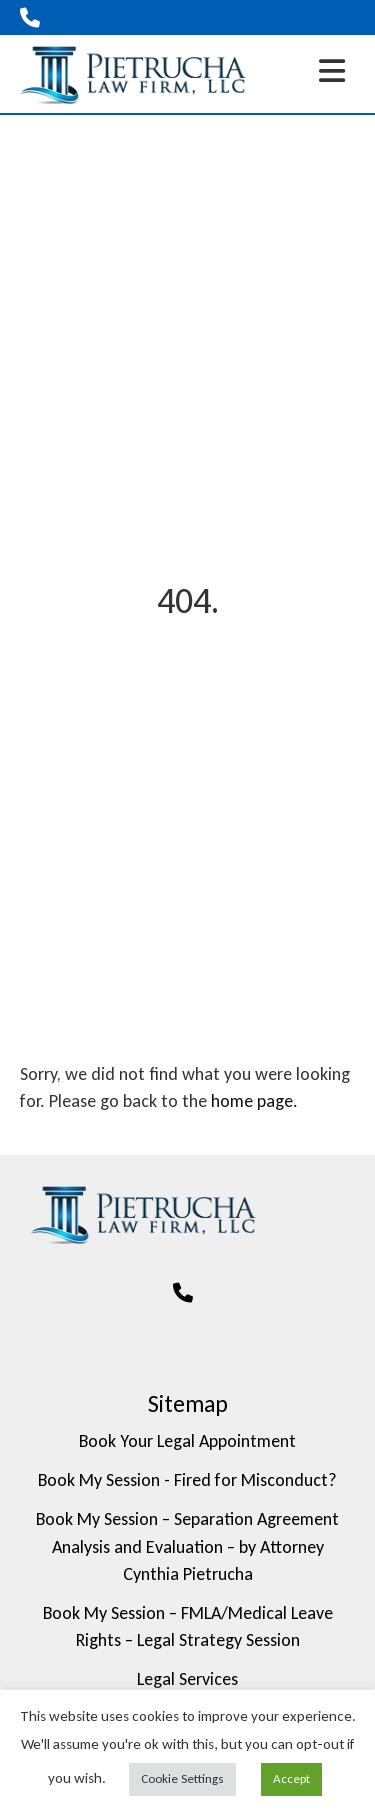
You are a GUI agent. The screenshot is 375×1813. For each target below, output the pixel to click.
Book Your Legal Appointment (187, 1441)
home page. (254, 1101)
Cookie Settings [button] (182, 1778)
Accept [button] (291, 1778)
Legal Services (187, 1679)
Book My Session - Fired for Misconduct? (187, 1480)
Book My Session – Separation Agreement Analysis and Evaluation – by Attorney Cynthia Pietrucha (187, 1546)
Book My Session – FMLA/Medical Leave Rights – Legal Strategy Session (188, 1626)
